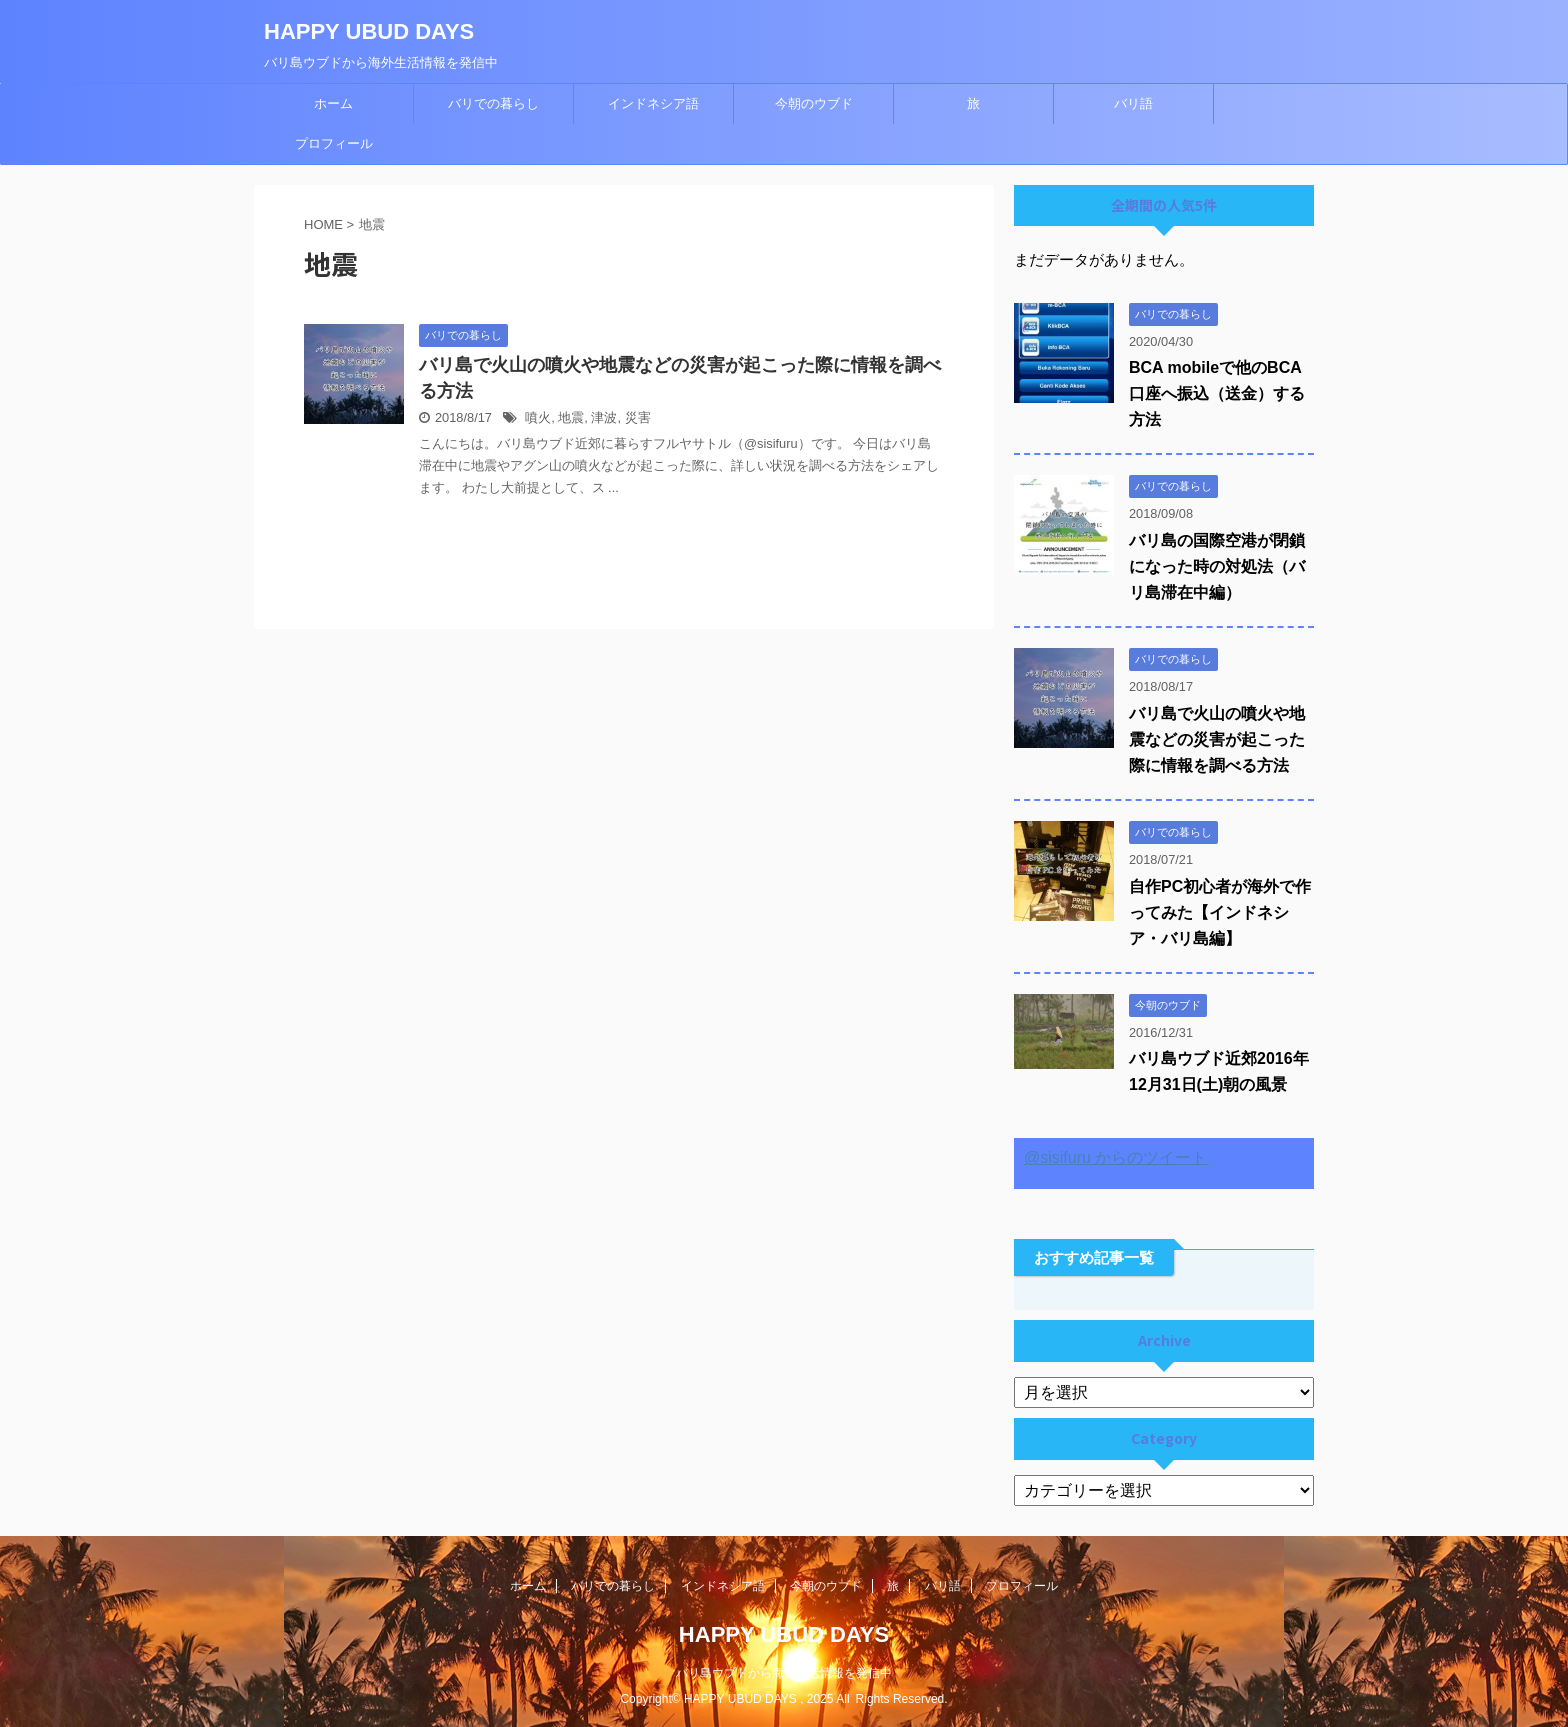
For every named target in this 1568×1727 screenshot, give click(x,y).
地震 (571, 417)
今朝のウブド (814, 103)
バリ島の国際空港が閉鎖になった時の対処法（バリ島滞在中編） (1217, 566)
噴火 (538, 417)
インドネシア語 (653, 103)
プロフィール (334, 143)
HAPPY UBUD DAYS (369, 31)
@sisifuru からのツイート (1115, 1157)
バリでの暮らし (493, 103)
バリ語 (1133, 103)
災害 (638, 417)
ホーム (333, 103)
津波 (604, 417)
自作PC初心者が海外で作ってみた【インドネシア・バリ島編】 (1220, 912)
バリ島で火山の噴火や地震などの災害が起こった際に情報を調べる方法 (1217, 739)
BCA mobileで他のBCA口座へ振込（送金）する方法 (1217, 393)
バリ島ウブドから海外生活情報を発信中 (784, 1673)
